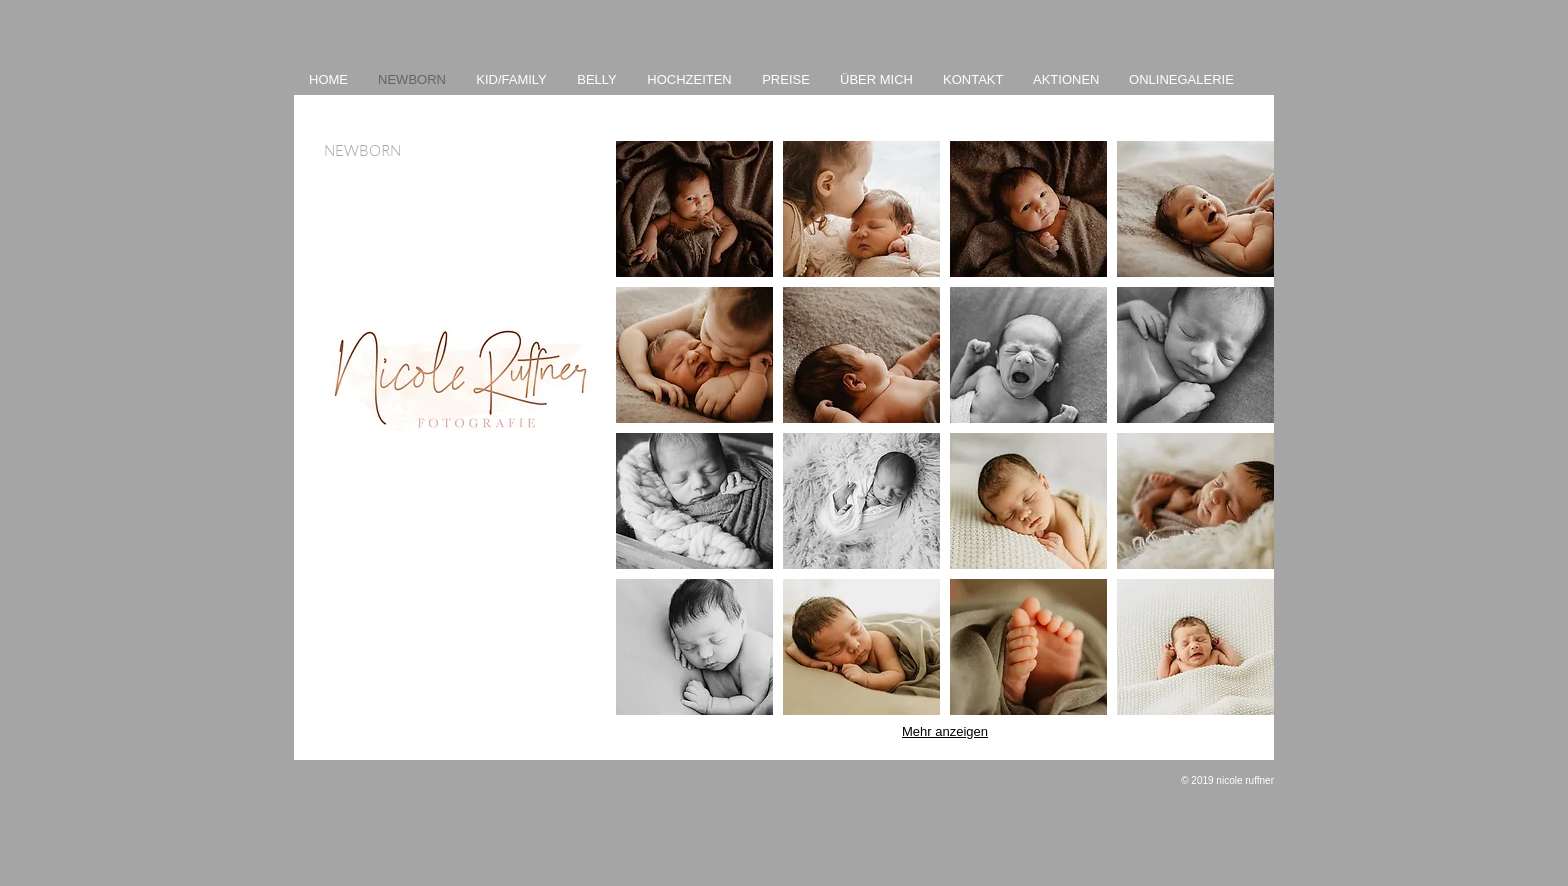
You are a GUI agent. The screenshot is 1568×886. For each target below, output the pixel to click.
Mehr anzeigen (945, 731)
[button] (694, 209)
